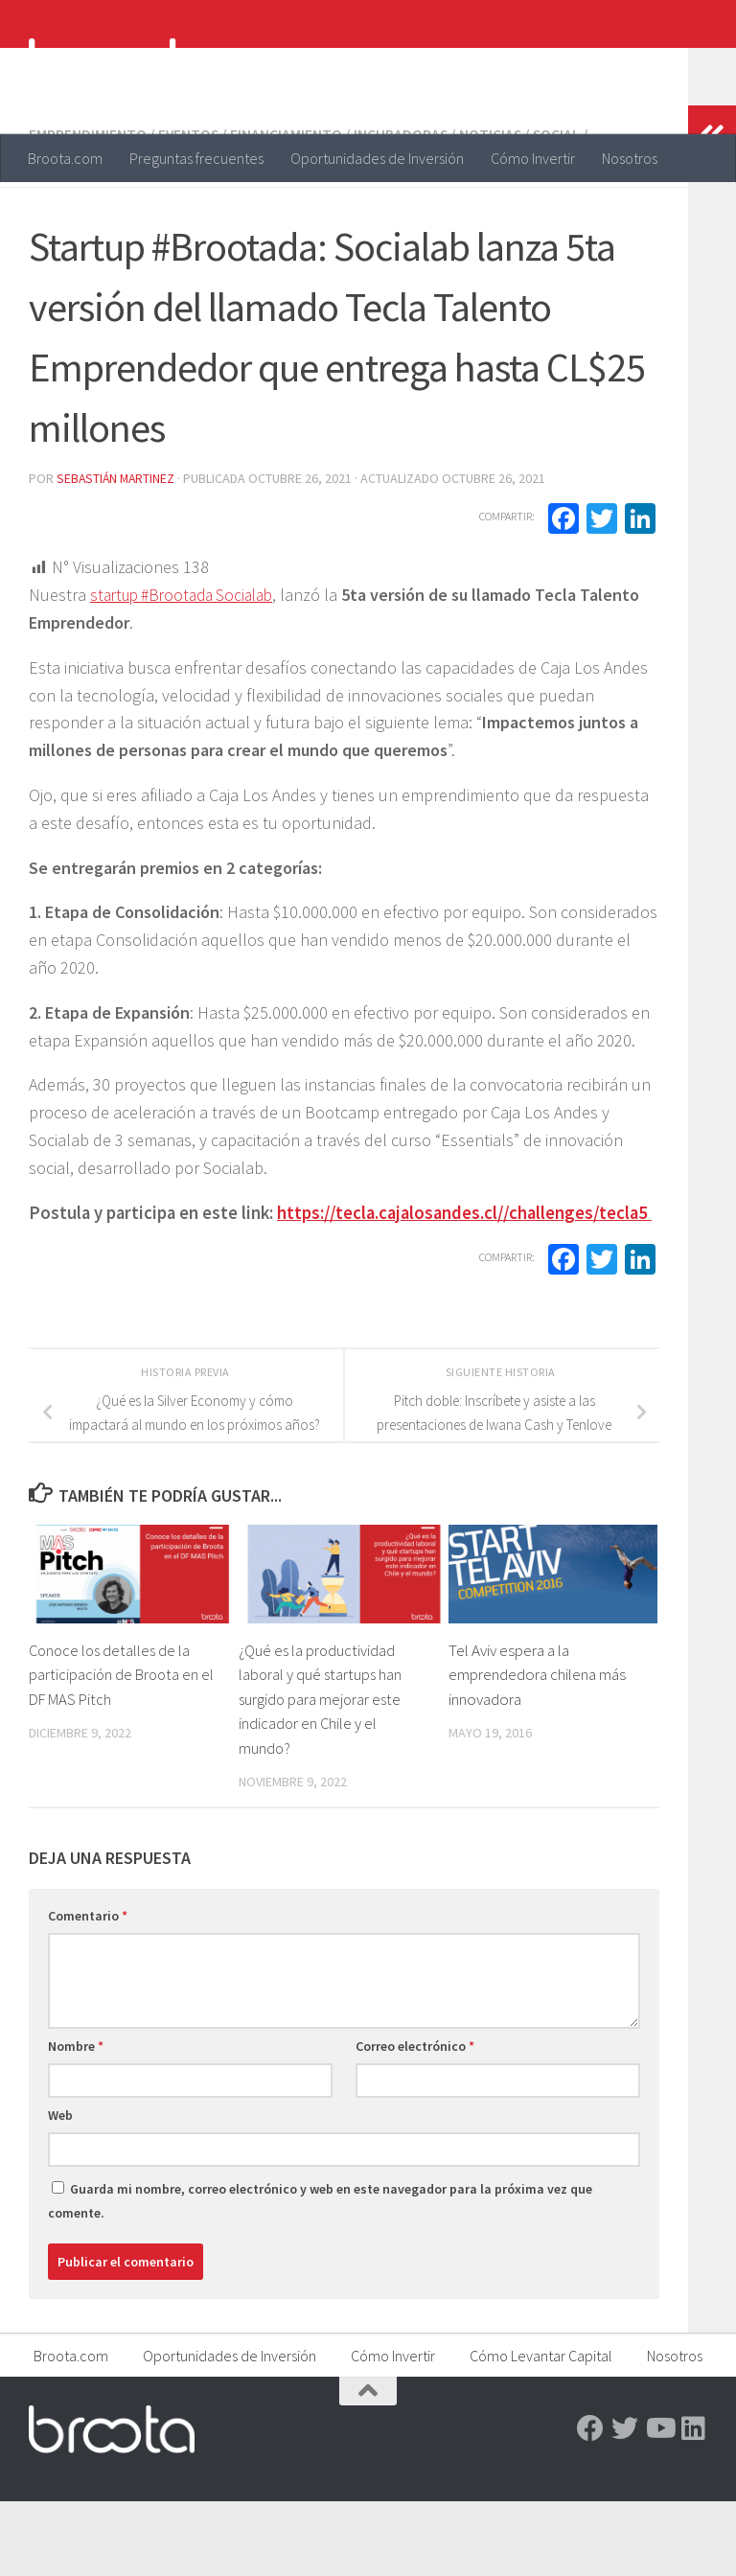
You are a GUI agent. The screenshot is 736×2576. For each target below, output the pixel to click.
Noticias (493, 210)
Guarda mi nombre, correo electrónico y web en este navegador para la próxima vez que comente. (320, 2275)
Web (60, 2189)
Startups (64, 233)
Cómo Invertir (533, 158)
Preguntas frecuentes (196, 158)
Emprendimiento (88, 210)
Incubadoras (403, 210)
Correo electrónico (415, 2120)
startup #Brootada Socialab (189, 669)
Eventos (189, 210)
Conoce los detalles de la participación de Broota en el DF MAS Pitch (123, 1749)
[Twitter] (624, 2503)
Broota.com (65, 158)
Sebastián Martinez (117, 553)
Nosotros (629, 158)
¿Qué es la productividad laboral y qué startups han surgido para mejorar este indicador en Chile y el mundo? (321, 1773)
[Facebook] (590, 2503)
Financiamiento (288, 210)
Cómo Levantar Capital (541, 2430)
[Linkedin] (693, 2503)
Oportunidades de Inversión (377, 158)
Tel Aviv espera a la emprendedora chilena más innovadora (537, 1749)
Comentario (87, 1990)
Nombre (76, 2120)
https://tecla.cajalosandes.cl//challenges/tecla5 (464, 1287)
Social (561, 210)
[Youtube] (659, 2503)
